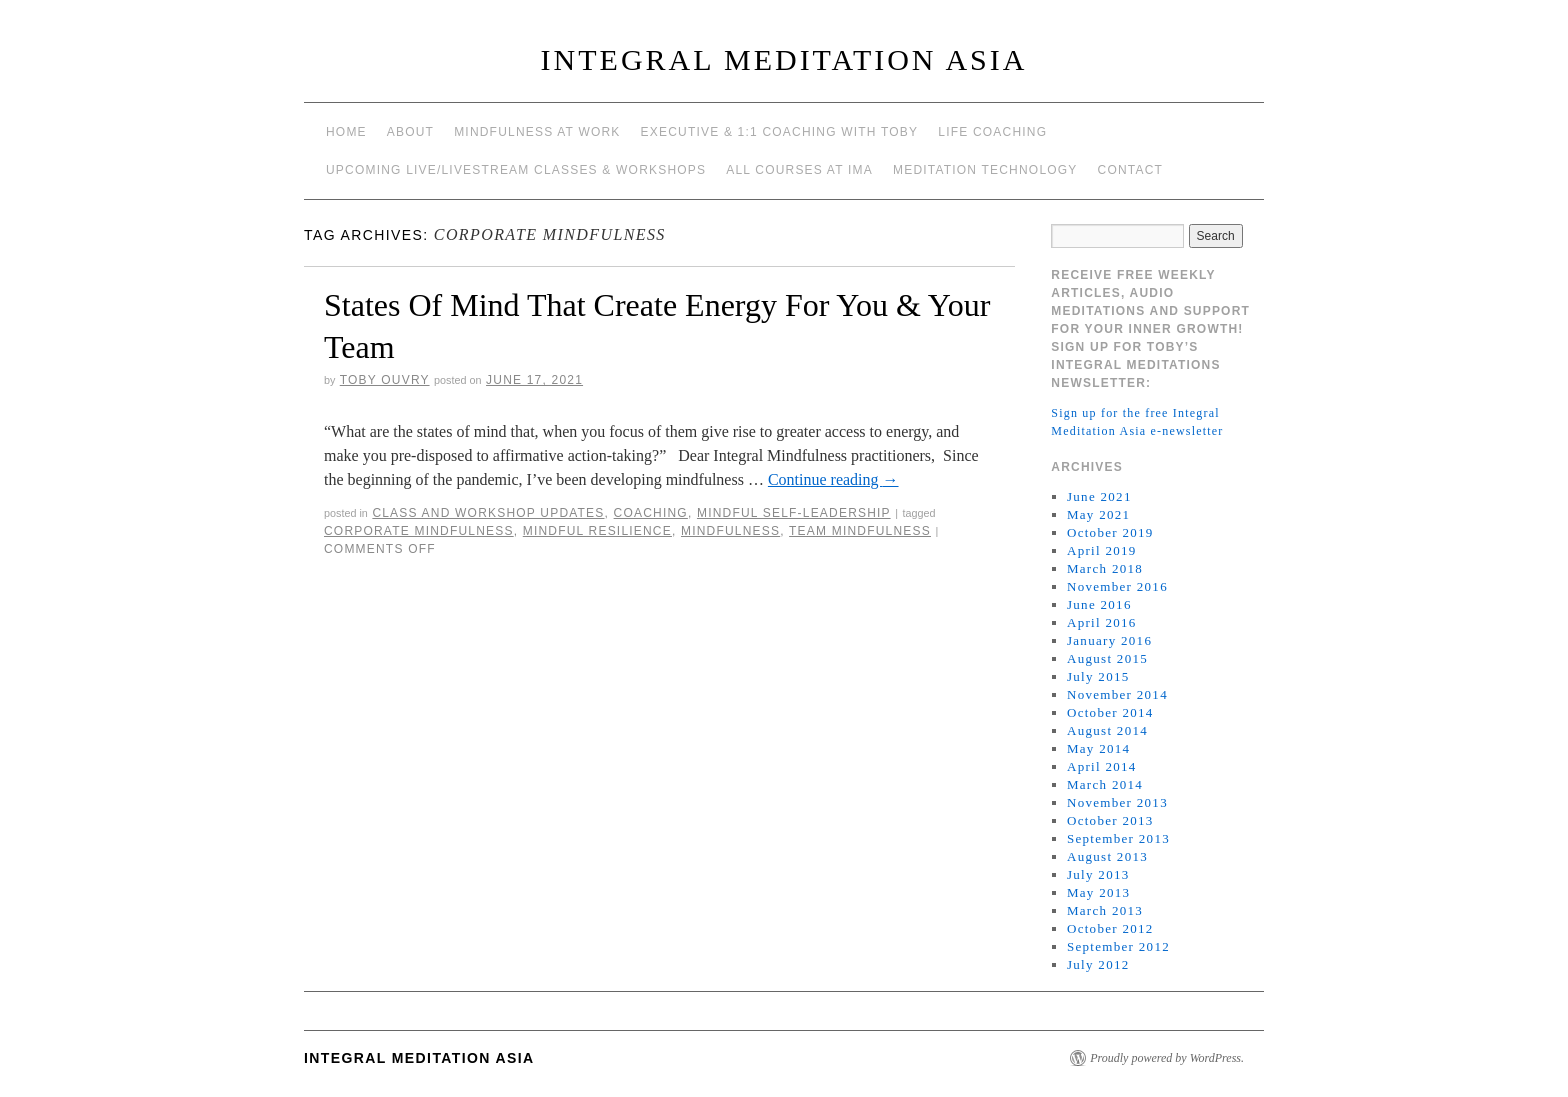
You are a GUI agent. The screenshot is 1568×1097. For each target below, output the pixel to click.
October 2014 (1110, 712)
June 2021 (1099, 496)
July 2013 (1098, 874)
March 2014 (1105, 784)
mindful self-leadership (794, 513)
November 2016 (1117, 586)
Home (346, 132)
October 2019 (1110, 532)
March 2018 (1105, 568)
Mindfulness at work (537, 132)
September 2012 (1118, 946)
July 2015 (1098, 676)
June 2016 (1099, 604)
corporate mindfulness (419, 531)
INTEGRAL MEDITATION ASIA (784, 59)
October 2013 (1110, 820)
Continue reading (833, 479)
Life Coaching (992, 132)
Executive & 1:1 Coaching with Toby (780, 132)
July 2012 (1098, 964)
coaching (651, 513)
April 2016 (1102, 622)
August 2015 (1107, 658)
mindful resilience (597, 531)
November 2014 (1117, 694)
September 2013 (1118, 838)
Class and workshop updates (488, 513)
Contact (1131, 170)
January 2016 (1109, 640)
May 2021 (1098, 514)
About (410, 132)
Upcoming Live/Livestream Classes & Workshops (516, 170)
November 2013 (1117, 802)
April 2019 (1102, 550)
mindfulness (730, 531)
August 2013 (1107, 856)
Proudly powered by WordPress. (1167, 1058)
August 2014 (1107, 730)
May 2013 (1098, 892)
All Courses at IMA (799, 170)
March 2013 (1105, 910)
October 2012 (1110, 928)
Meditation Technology (985, 170)
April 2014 (1102, 766)
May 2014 (1098, 748)
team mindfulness (860, 531)
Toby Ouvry (385, 380)
